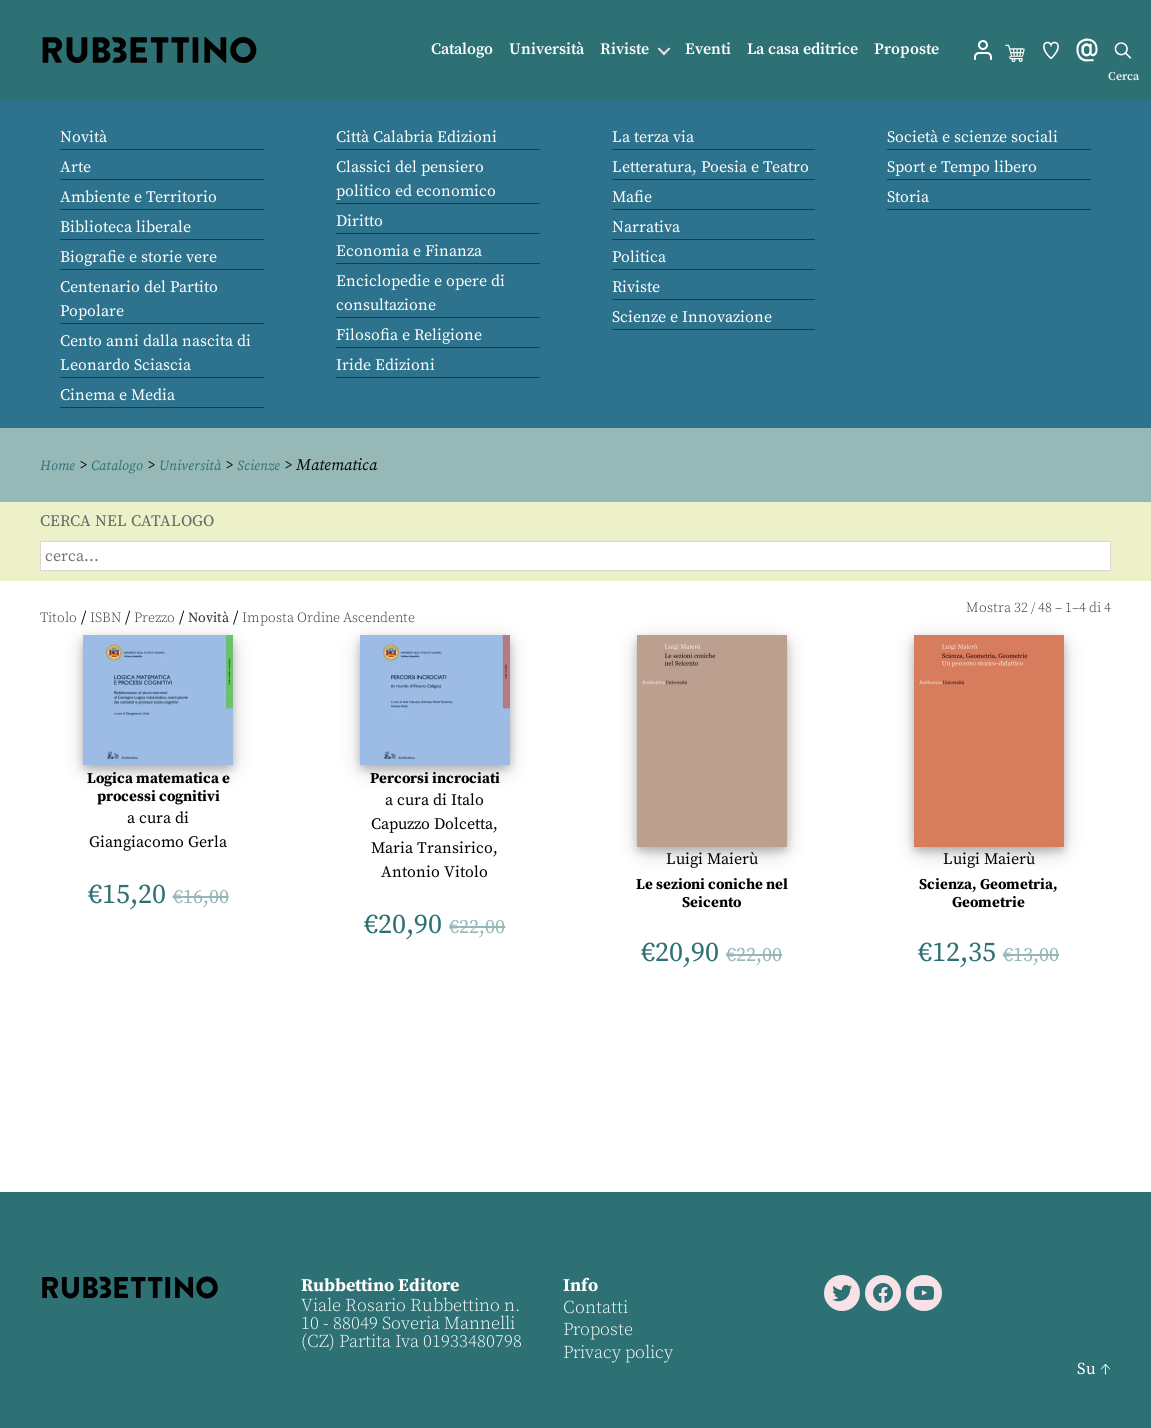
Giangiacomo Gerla (158, 841)
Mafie (632, 197)
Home (60, 465)
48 (1045, 607)
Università (546, 49)
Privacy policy (617, 1351)
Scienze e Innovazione (692, 317)
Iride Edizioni (385, 365)
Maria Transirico (432, 847)
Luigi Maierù (712, 858)
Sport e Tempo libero (962, 167)
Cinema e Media (117, 395)
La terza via (653, 137)
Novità (83, 137)
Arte (75, 167)
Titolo (58, 617)
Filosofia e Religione (409, 335)
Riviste (624, 49)
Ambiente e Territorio (138, 197)
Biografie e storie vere (138, 257)
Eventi (708, 49)
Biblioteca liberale (125, 227)
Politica (639, 257)
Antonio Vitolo (434, 871)
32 (1021, 607)
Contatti (594, 1306)
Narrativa (646, 227)
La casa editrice (802, 49)
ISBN (105, 617)
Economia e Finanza (409, 251)
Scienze (281, 465)
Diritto (359, 221)
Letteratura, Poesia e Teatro (710, 167)
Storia (908, 197)
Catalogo (462, 49)
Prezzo (154, 617)
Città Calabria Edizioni (416, 137)
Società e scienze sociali (972, 137)
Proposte (906, 49)
